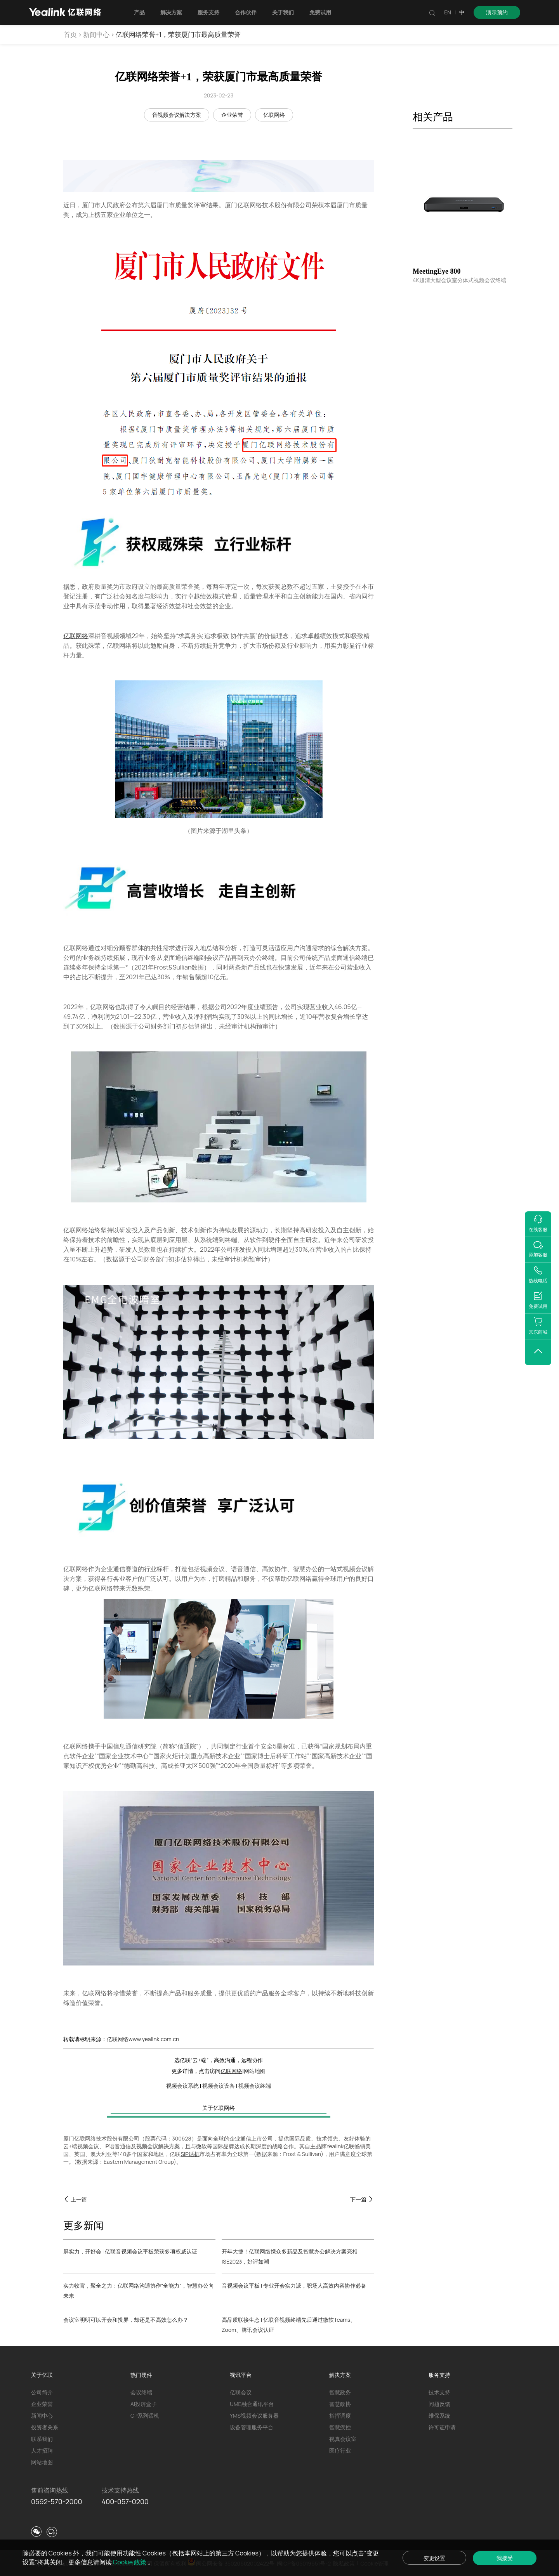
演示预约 (497, 12)
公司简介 (42, 2392)
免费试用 (320, 12)
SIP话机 (190, 2154)
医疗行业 (340, 2450)
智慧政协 (340, 2404)
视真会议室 (342, 2438)
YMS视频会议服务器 (254, 2415)
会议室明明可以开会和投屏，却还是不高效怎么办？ (125, 2319)
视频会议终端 (254, 2085)
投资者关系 (44, 2427)
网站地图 (255, 2071)
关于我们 (283, 12)
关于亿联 (42, 2374)
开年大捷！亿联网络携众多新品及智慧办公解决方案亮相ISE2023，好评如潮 (290, 2256)
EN (447, 12)
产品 (139, 12)
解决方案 (171, 12)
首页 (70, 34)
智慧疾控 (340, 2427)
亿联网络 (274, 114)
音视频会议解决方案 (176, 114)
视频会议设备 (218, 2085)
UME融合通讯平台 (252, 2404)
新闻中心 (96, 34)
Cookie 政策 (130, 2562)
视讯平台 (241, 2374)
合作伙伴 (246, 12)
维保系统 (439, 2415)
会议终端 (141, 2392)
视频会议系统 (182, 2085)
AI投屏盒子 (143, 2404)
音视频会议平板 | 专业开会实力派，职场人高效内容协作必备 (294, 2285)
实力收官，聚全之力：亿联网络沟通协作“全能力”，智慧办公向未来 (138, 2290)
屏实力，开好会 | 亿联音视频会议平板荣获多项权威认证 (130, 2251)
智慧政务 (340, 2392)
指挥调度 (340, 2415)
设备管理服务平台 (251, 2427)
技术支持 (439, 2392)
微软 (201, 2146)
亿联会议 (241, 2392)
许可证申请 (442, 2427)
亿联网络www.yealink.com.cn (143, 2039)
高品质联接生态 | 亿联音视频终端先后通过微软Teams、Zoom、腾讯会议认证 (289, 2324)
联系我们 (42, 2438)
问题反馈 (439, 2404)
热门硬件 (141, 2374)
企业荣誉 (232, 114)
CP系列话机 (144, 2415)
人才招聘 (42, 2450)
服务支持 (208, 12)
